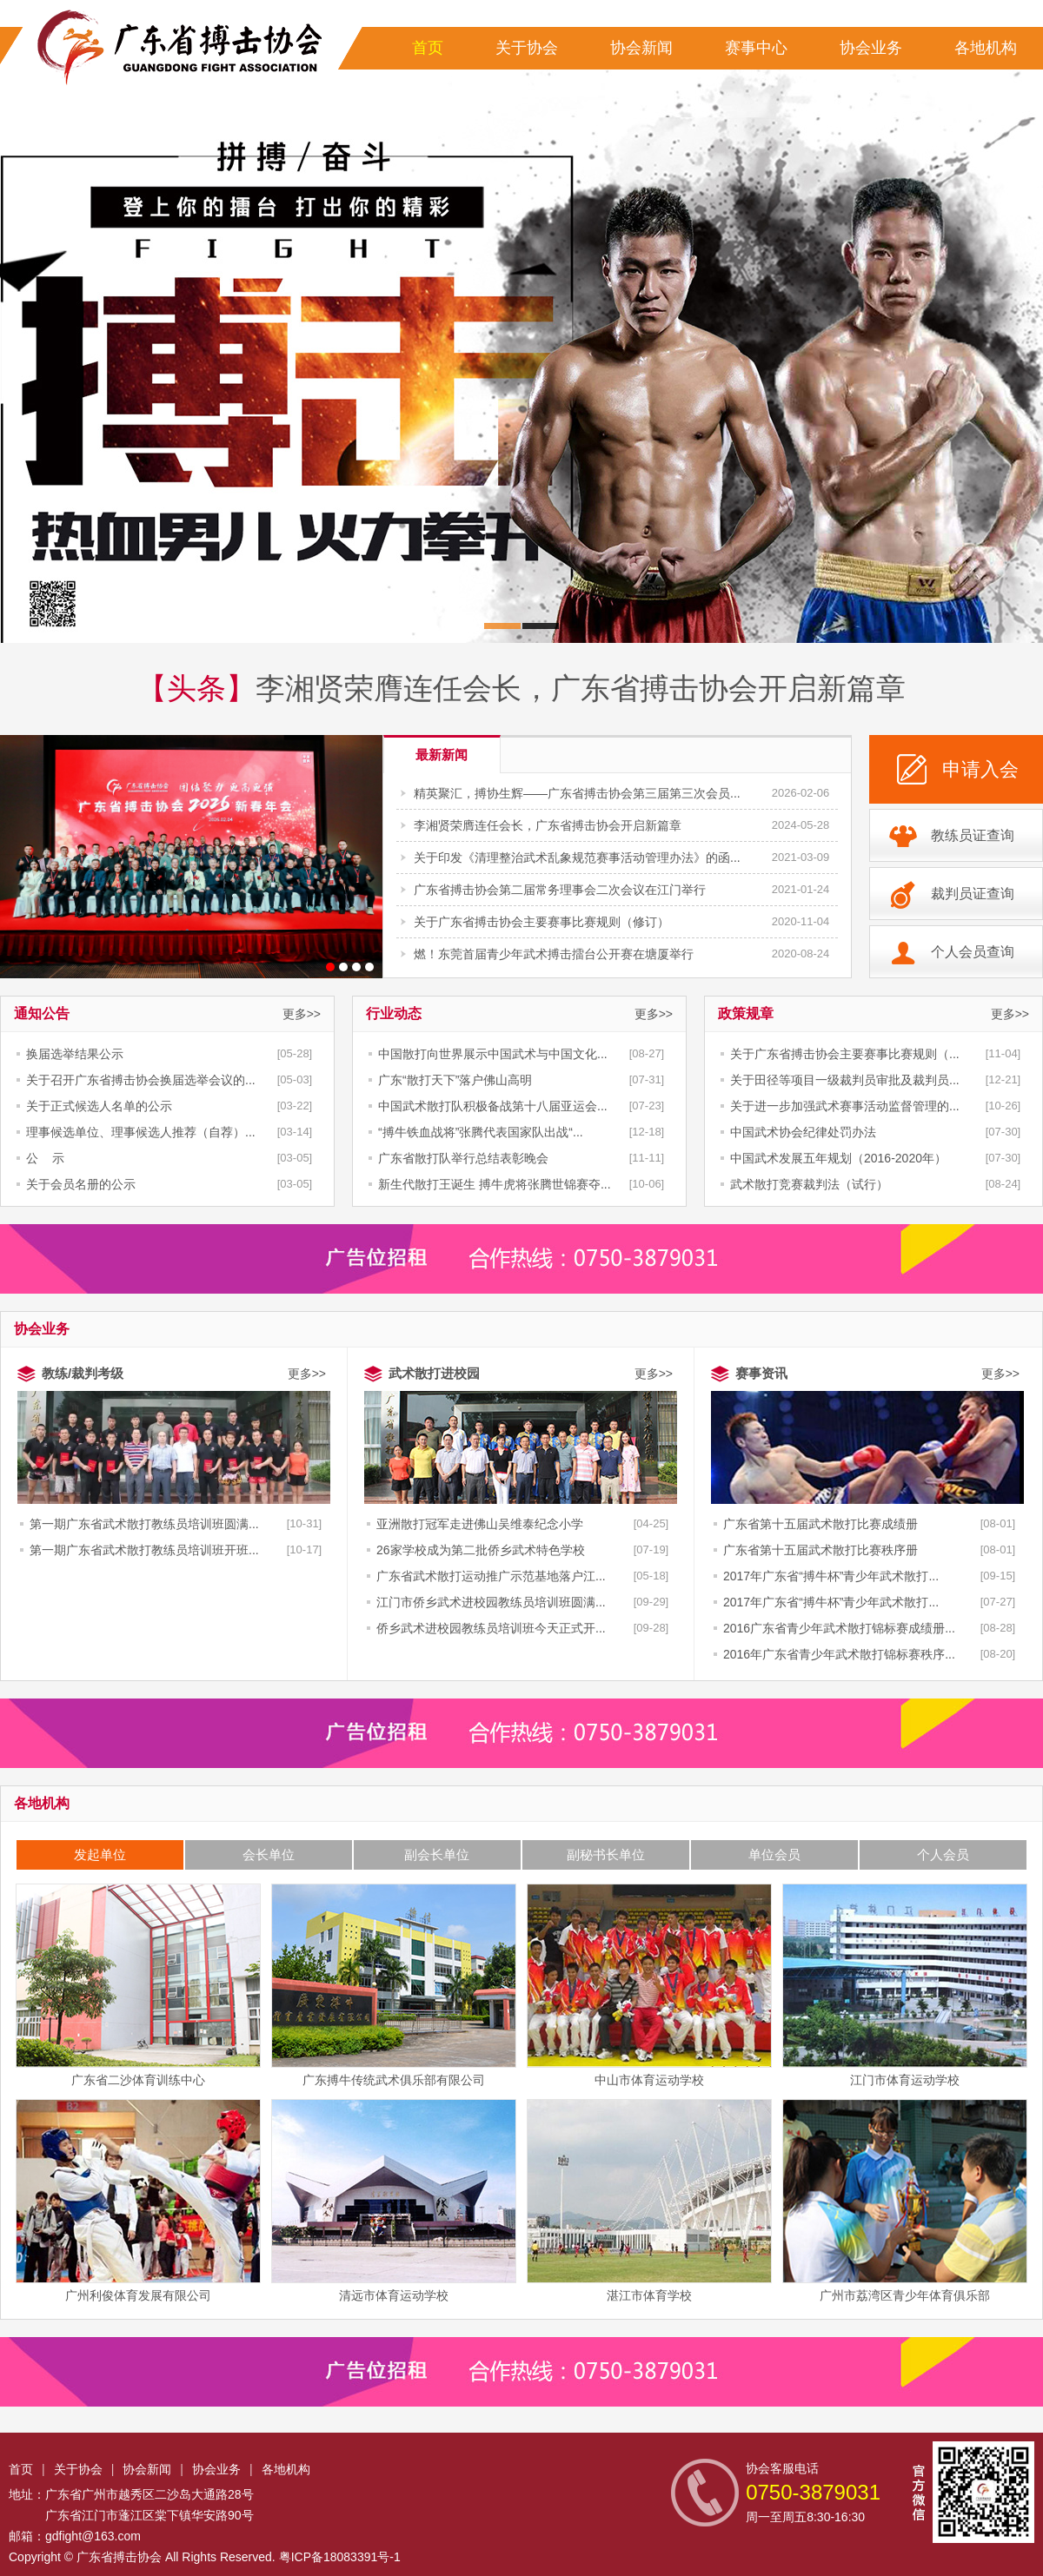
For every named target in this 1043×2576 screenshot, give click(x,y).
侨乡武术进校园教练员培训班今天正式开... (491, 1628)
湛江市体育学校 (649, 2200)
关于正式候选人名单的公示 (99, 1106)
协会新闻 (641, 47)
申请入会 (980, 769)
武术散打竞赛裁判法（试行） (809, 1184)
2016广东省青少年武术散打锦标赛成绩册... (839, 1628)
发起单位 (100, 1854)
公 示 (45, 1158)
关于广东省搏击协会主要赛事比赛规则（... (845, 1054)
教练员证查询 (972, 835)
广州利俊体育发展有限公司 (138, 2200)
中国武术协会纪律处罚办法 (803, 1132)
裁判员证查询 (972, 893)
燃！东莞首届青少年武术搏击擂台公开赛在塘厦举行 (554, 954)
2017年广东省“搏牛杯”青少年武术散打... (831, 1576)
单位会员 (774, 1854)
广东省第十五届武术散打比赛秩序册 (820, 1550)
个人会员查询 (972, 951)
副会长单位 (436, 1854)
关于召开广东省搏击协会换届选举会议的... (141, 1080)
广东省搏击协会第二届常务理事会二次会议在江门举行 (560, 890)
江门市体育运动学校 (904, 1985)
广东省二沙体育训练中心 (138, 1985)
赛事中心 (756, 47)
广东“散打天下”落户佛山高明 (455, 1080)
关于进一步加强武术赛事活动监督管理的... (845, 1106)
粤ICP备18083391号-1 (340, 2557)
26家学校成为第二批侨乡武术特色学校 (480, 1550)
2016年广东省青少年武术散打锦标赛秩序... (839, 1654)
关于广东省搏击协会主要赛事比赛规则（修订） (541, 922)
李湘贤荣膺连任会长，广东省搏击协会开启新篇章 (581, 688)
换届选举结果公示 (74, 1054)
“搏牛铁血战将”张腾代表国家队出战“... (480, 1132)
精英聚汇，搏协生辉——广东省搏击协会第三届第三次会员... (577, 793)
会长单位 (268, 1854)
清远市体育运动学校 (393, 2200)
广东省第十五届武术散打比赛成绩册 (820, 1524)
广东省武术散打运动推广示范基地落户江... (491, 1576)
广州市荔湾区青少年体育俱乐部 (904, 2200)
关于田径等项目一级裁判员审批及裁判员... (845, 1080)
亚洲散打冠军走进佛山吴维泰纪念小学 (479, 1524)
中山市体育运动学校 (649, 1985)
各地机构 (985, 47)
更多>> (301, 1014)
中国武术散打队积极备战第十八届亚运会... (493, 1106)
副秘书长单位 (606, 1854)
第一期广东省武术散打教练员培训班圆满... (144, 1524)
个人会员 (943, 1854)
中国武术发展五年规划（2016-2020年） (838, 1158)
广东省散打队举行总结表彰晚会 (463, 1158)
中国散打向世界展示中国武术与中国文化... (493, 1054)
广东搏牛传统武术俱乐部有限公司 (393, 1985)
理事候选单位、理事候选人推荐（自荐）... (141, 1132)
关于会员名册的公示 (81, 1184)
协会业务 (871, 47)
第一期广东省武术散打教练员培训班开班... (144, 1550)
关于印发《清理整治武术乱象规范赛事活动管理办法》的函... (577, 857)
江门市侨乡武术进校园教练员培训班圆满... (491, 1602)
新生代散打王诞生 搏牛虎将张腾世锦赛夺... (494, 1184)
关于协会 (526, 47)
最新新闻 (441, 754)
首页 (427, 47)
